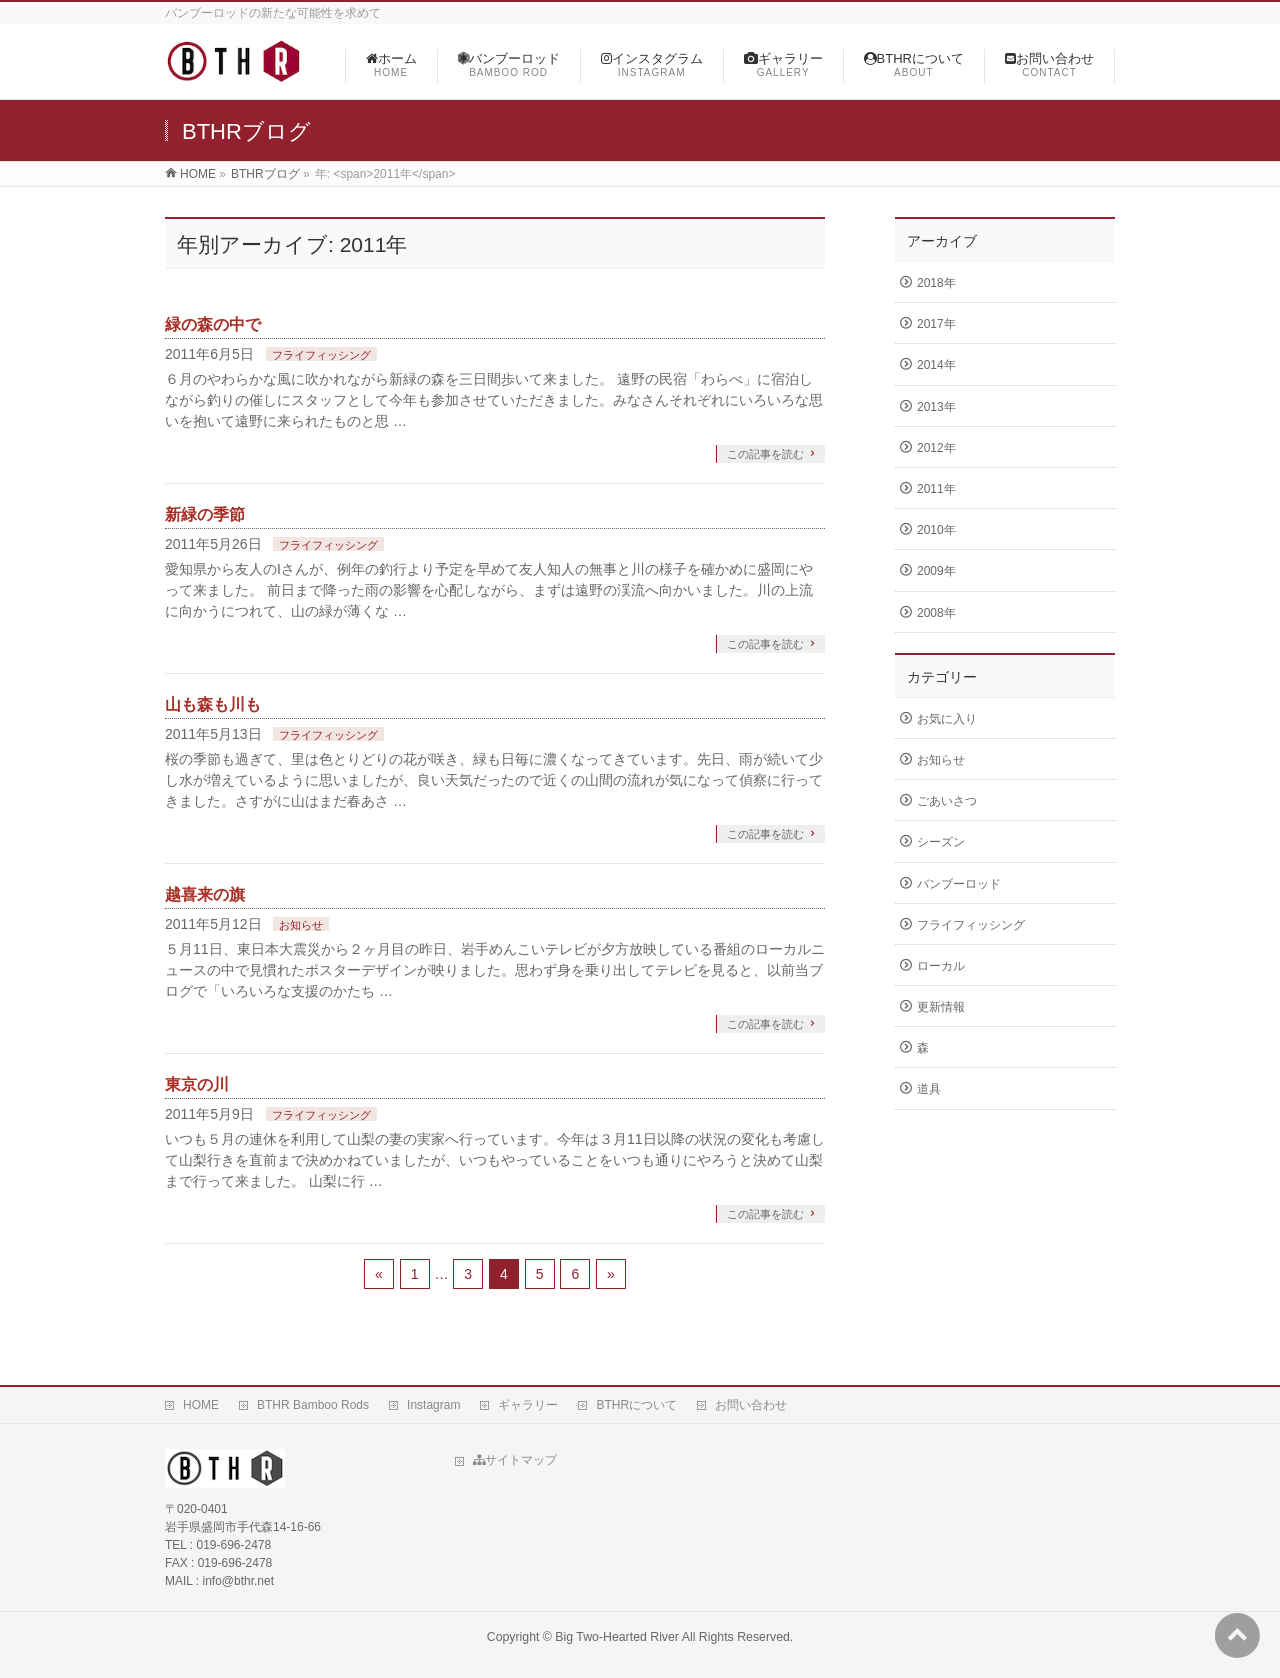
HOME (201, 1405)
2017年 (936, 324)
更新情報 (941, 1007)
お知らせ (301, 925)
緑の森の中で (213, 324)
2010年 (936, 530)
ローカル (941, 966)
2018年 (936, 283)
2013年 (936, 407)
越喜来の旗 (205, 894)
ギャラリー (528, 1405)
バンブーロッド (959, 884)
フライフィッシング (321, 355)
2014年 (936, 365)
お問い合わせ (751, 1405)
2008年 (936, 613)
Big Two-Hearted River (617, 1637)
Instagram (433, 1405)
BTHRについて (636, 1405)
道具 (929, 1089)
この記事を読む (765, 454)
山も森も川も (213, 704)
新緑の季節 (205, 514)
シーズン (941, 842)
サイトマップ (515, 1460)
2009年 (936, 571)
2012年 (936, 448)
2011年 (936, 489)
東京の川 (197, 1084)
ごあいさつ (947, 801)
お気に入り (947, 719)
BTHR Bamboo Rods (313, 1405)
